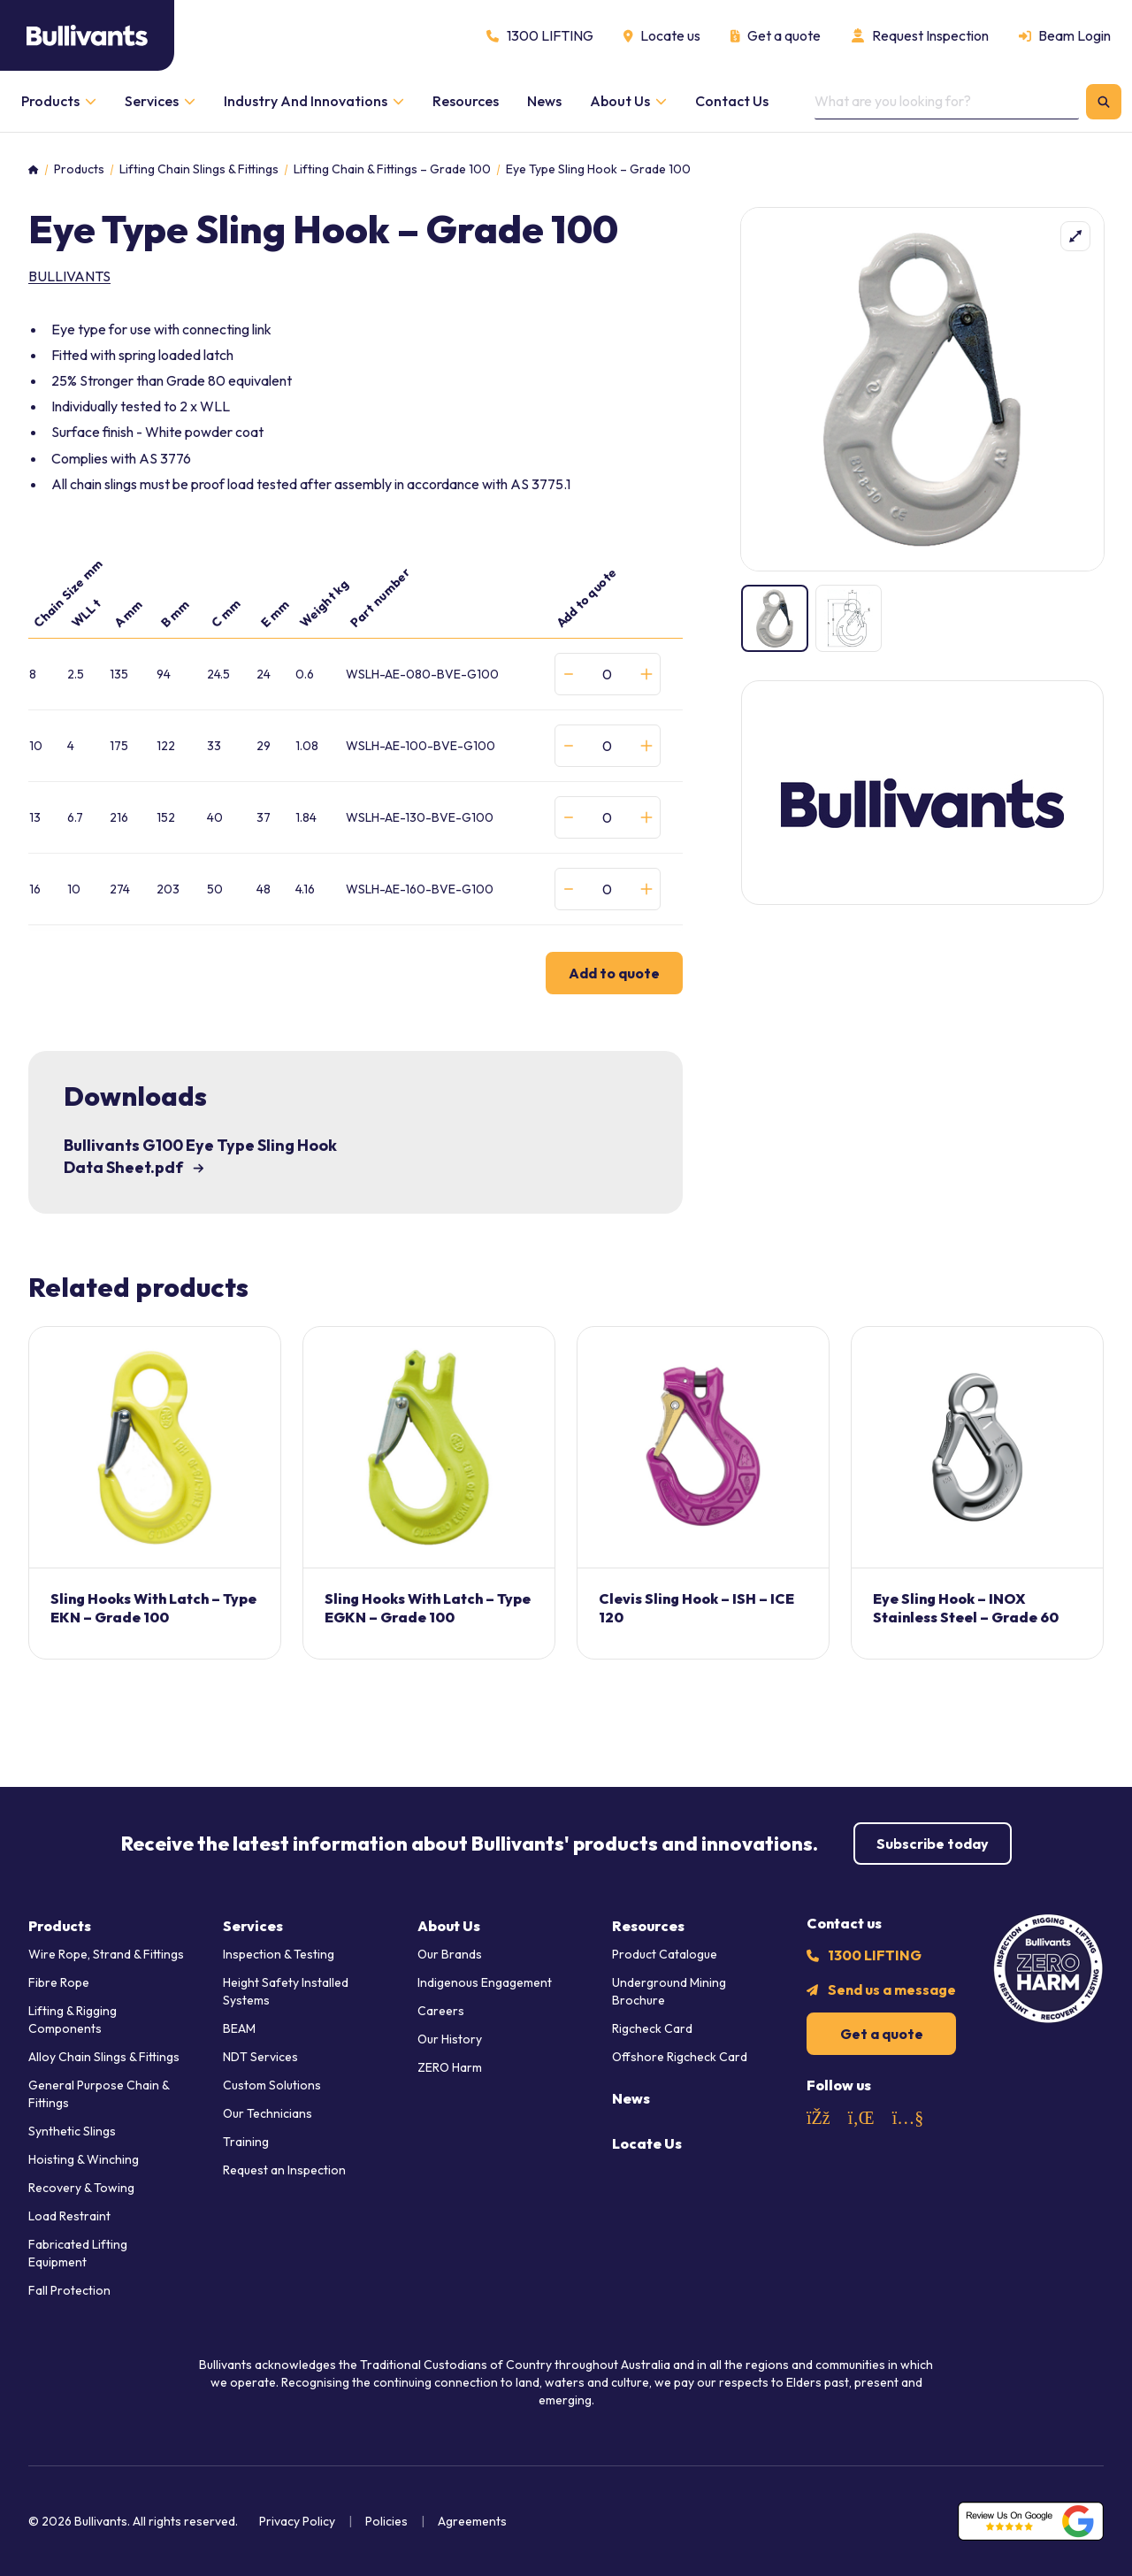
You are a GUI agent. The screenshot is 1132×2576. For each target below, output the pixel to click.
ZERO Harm (449, 2067)
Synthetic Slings (72, 2131)
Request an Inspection (284, 2170)
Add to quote (614, 973)
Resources (648, 1926)
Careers (440, 2011)
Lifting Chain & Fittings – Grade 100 (392, 169)
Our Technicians (267, 2113)
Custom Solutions (272, 2085)
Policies (386, 2521)
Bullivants (69, 276)
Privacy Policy (297, 2521)
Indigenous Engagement (484, 1982)
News (631, 2098)
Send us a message (892, 1989)
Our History (449, 2039)
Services (253, 1926)
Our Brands (449, 1954)
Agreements (472, 2521)
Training (246, 2142)
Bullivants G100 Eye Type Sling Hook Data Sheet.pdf (200, 1156)
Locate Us (647, 2143)
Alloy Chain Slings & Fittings (104, 2057)
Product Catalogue (664, 1954)
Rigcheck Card (652, 2028)
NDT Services (260, 2057)
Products (79, 169)
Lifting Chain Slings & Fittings (199, 169)
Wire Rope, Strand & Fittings (106, 1954)
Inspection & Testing (278, 1954)
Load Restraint (69, 2216)
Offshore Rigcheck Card (679, 2057)
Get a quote (881, 2034)
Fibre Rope (58, 1982)
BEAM (239, 2028)
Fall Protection (69, 2290)
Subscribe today (932, 1843)
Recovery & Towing (81, 2188)
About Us (448, 1926)
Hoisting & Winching (83, 2159)
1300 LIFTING (875, 1955)
